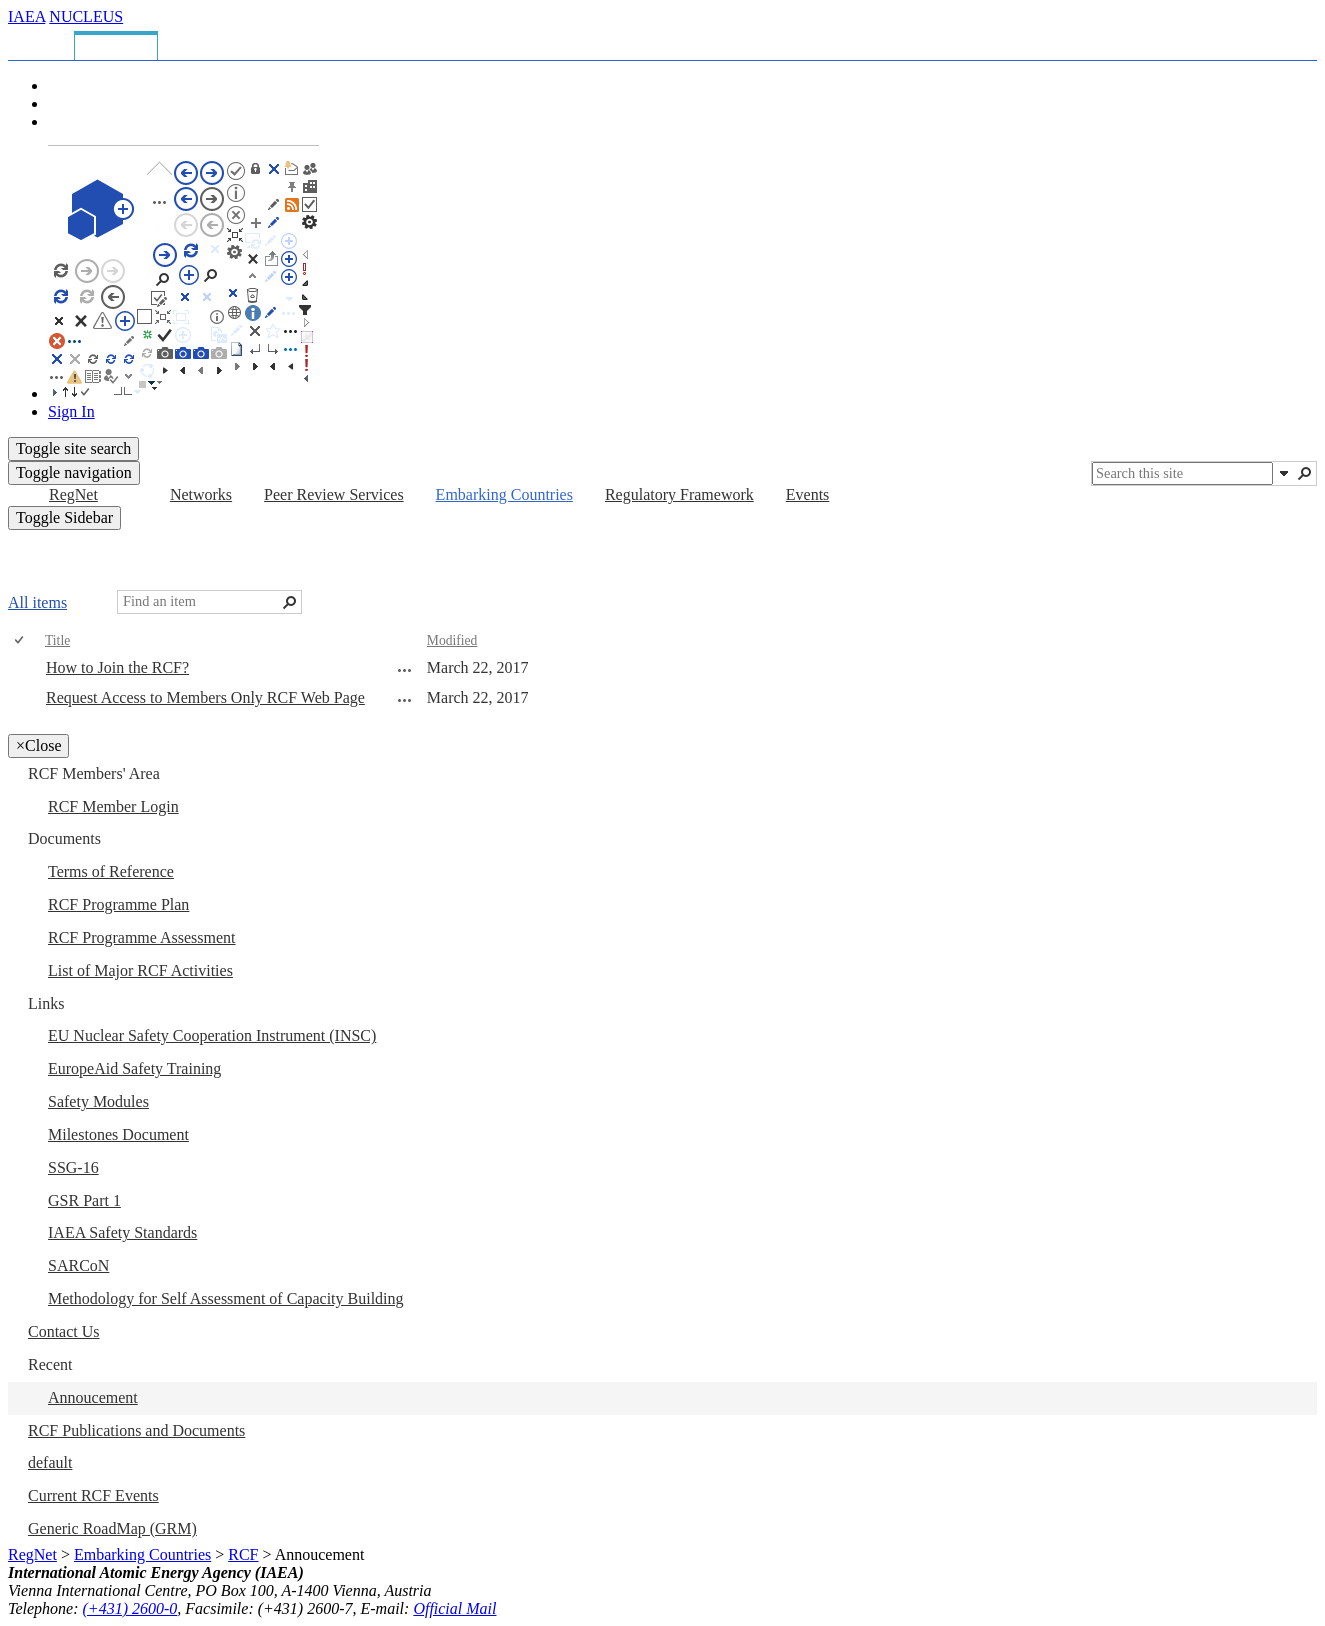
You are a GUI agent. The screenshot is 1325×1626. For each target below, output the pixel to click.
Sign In (71, 411)
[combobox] (1182, 473)
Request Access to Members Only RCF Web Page (205, 697)
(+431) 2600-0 (130, 1608)
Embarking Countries (142, 1554)
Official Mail (454, 1608)
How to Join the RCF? (117, 667)
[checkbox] (20, 640)
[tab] (44, 42)
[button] (1284, 473)
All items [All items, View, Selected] (37, 602)
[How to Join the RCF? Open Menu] (405, 670)
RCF (243, 1554)
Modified (452, 640)
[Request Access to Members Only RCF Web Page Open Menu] (405, 700)
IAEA (26, 16)
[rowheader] (24, 669)
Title (57, 640)
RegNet (32, 1554)
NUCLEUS (86, 16)
